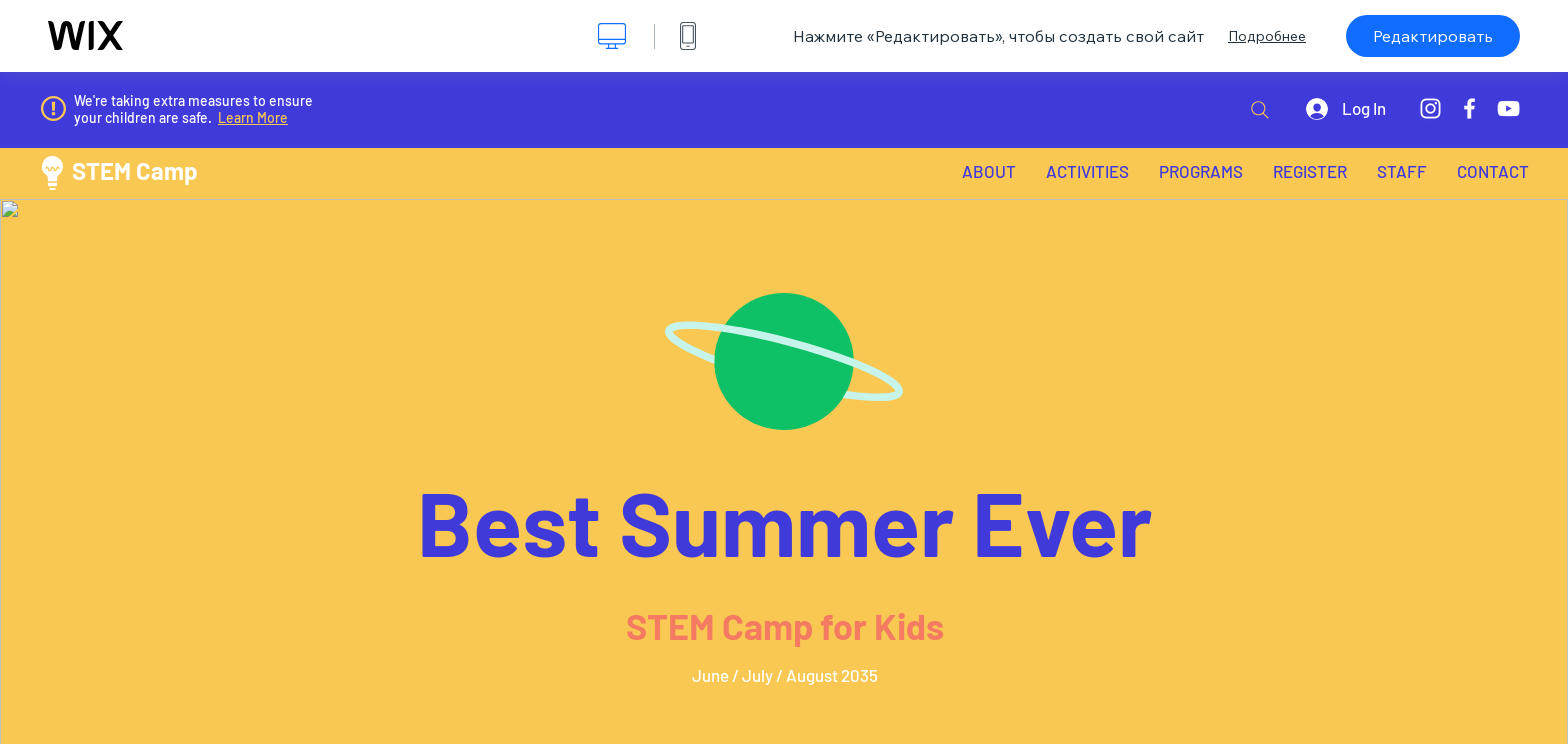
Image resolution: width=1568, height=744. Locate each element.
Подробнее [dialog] (1267, 36)
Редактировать (1433, 36)
